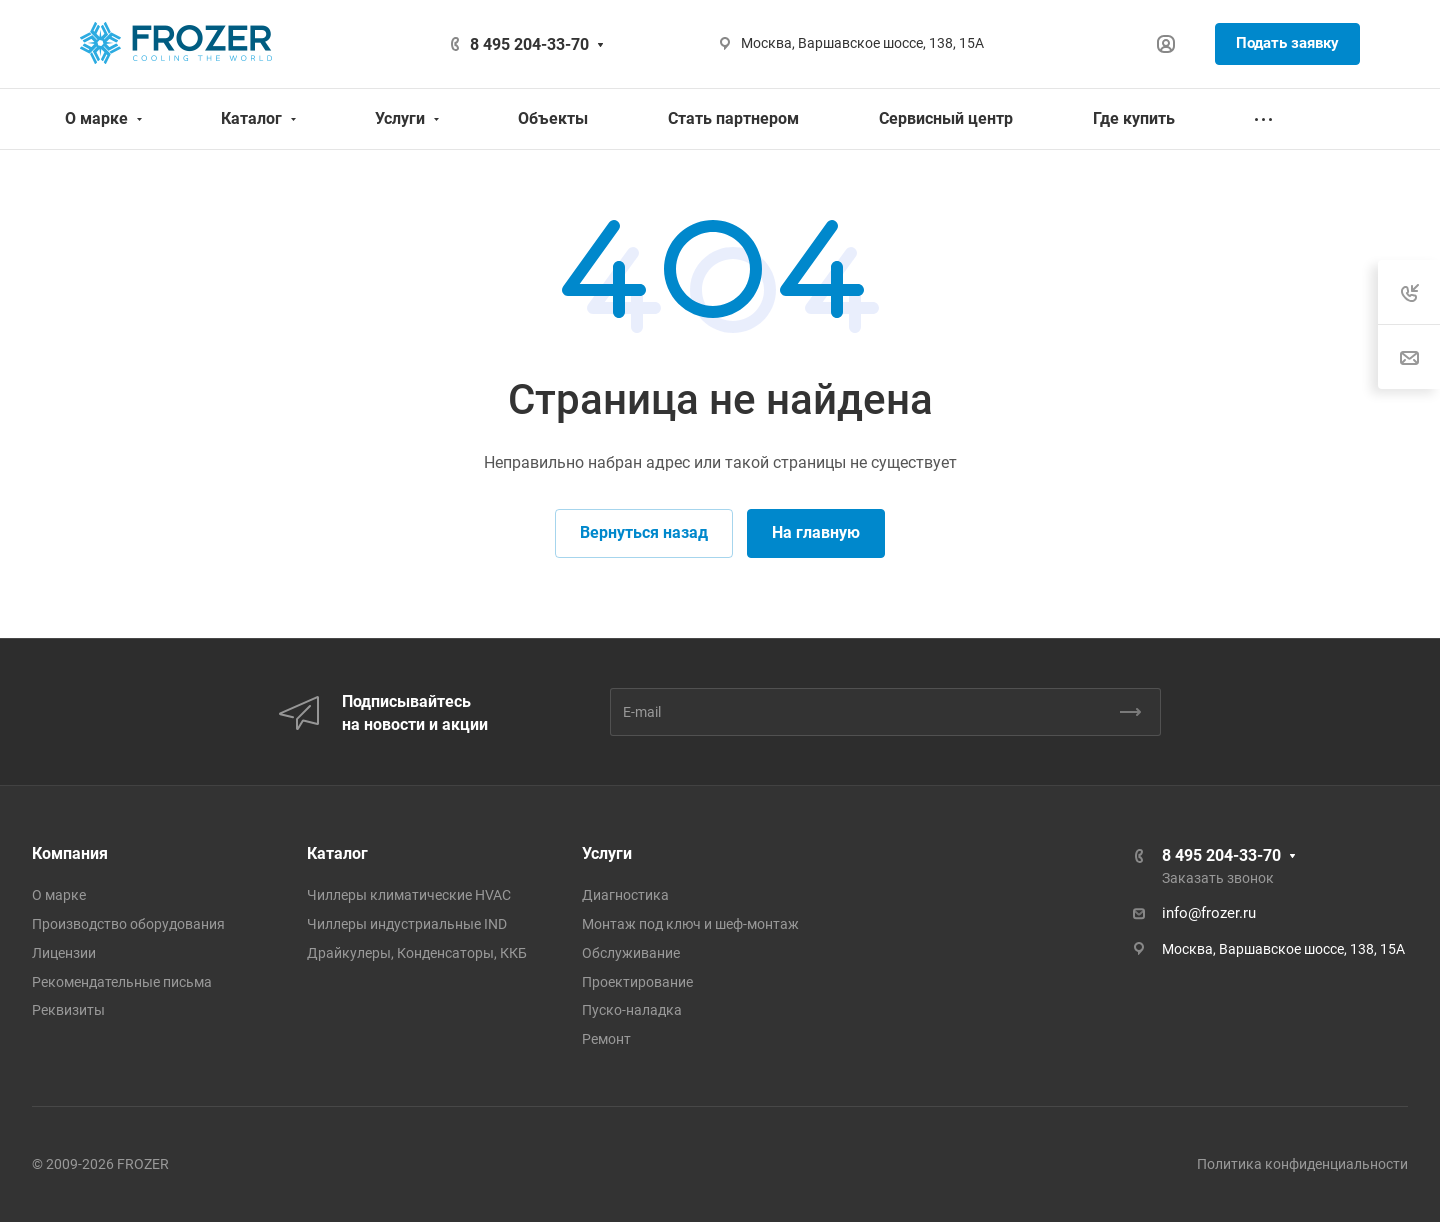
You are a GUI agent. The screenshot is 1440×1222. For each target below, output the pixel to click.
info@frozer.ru (1209, 913)
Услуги (607, 853)
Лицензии (64, 953)
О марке (59, 895)
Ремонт (606, 1039)
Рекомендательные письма (122, 982)
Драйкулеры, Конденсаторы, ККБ (417, 953)
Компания (70, 853)
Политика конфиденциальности (1302, 1164)
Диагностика (625, 895)
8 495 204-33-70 (529, 44)
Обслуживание (631, 953)
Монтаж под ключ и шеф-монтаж (690, 924)
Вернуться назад (644, 532)
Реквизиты (68, 1010)
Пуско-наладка (632, 1010)
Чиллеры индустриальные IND (407, 924)
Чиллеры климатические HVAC (409, 895)
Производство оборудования (128, 924)
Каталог (337, 853)
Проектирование (637, 982)
